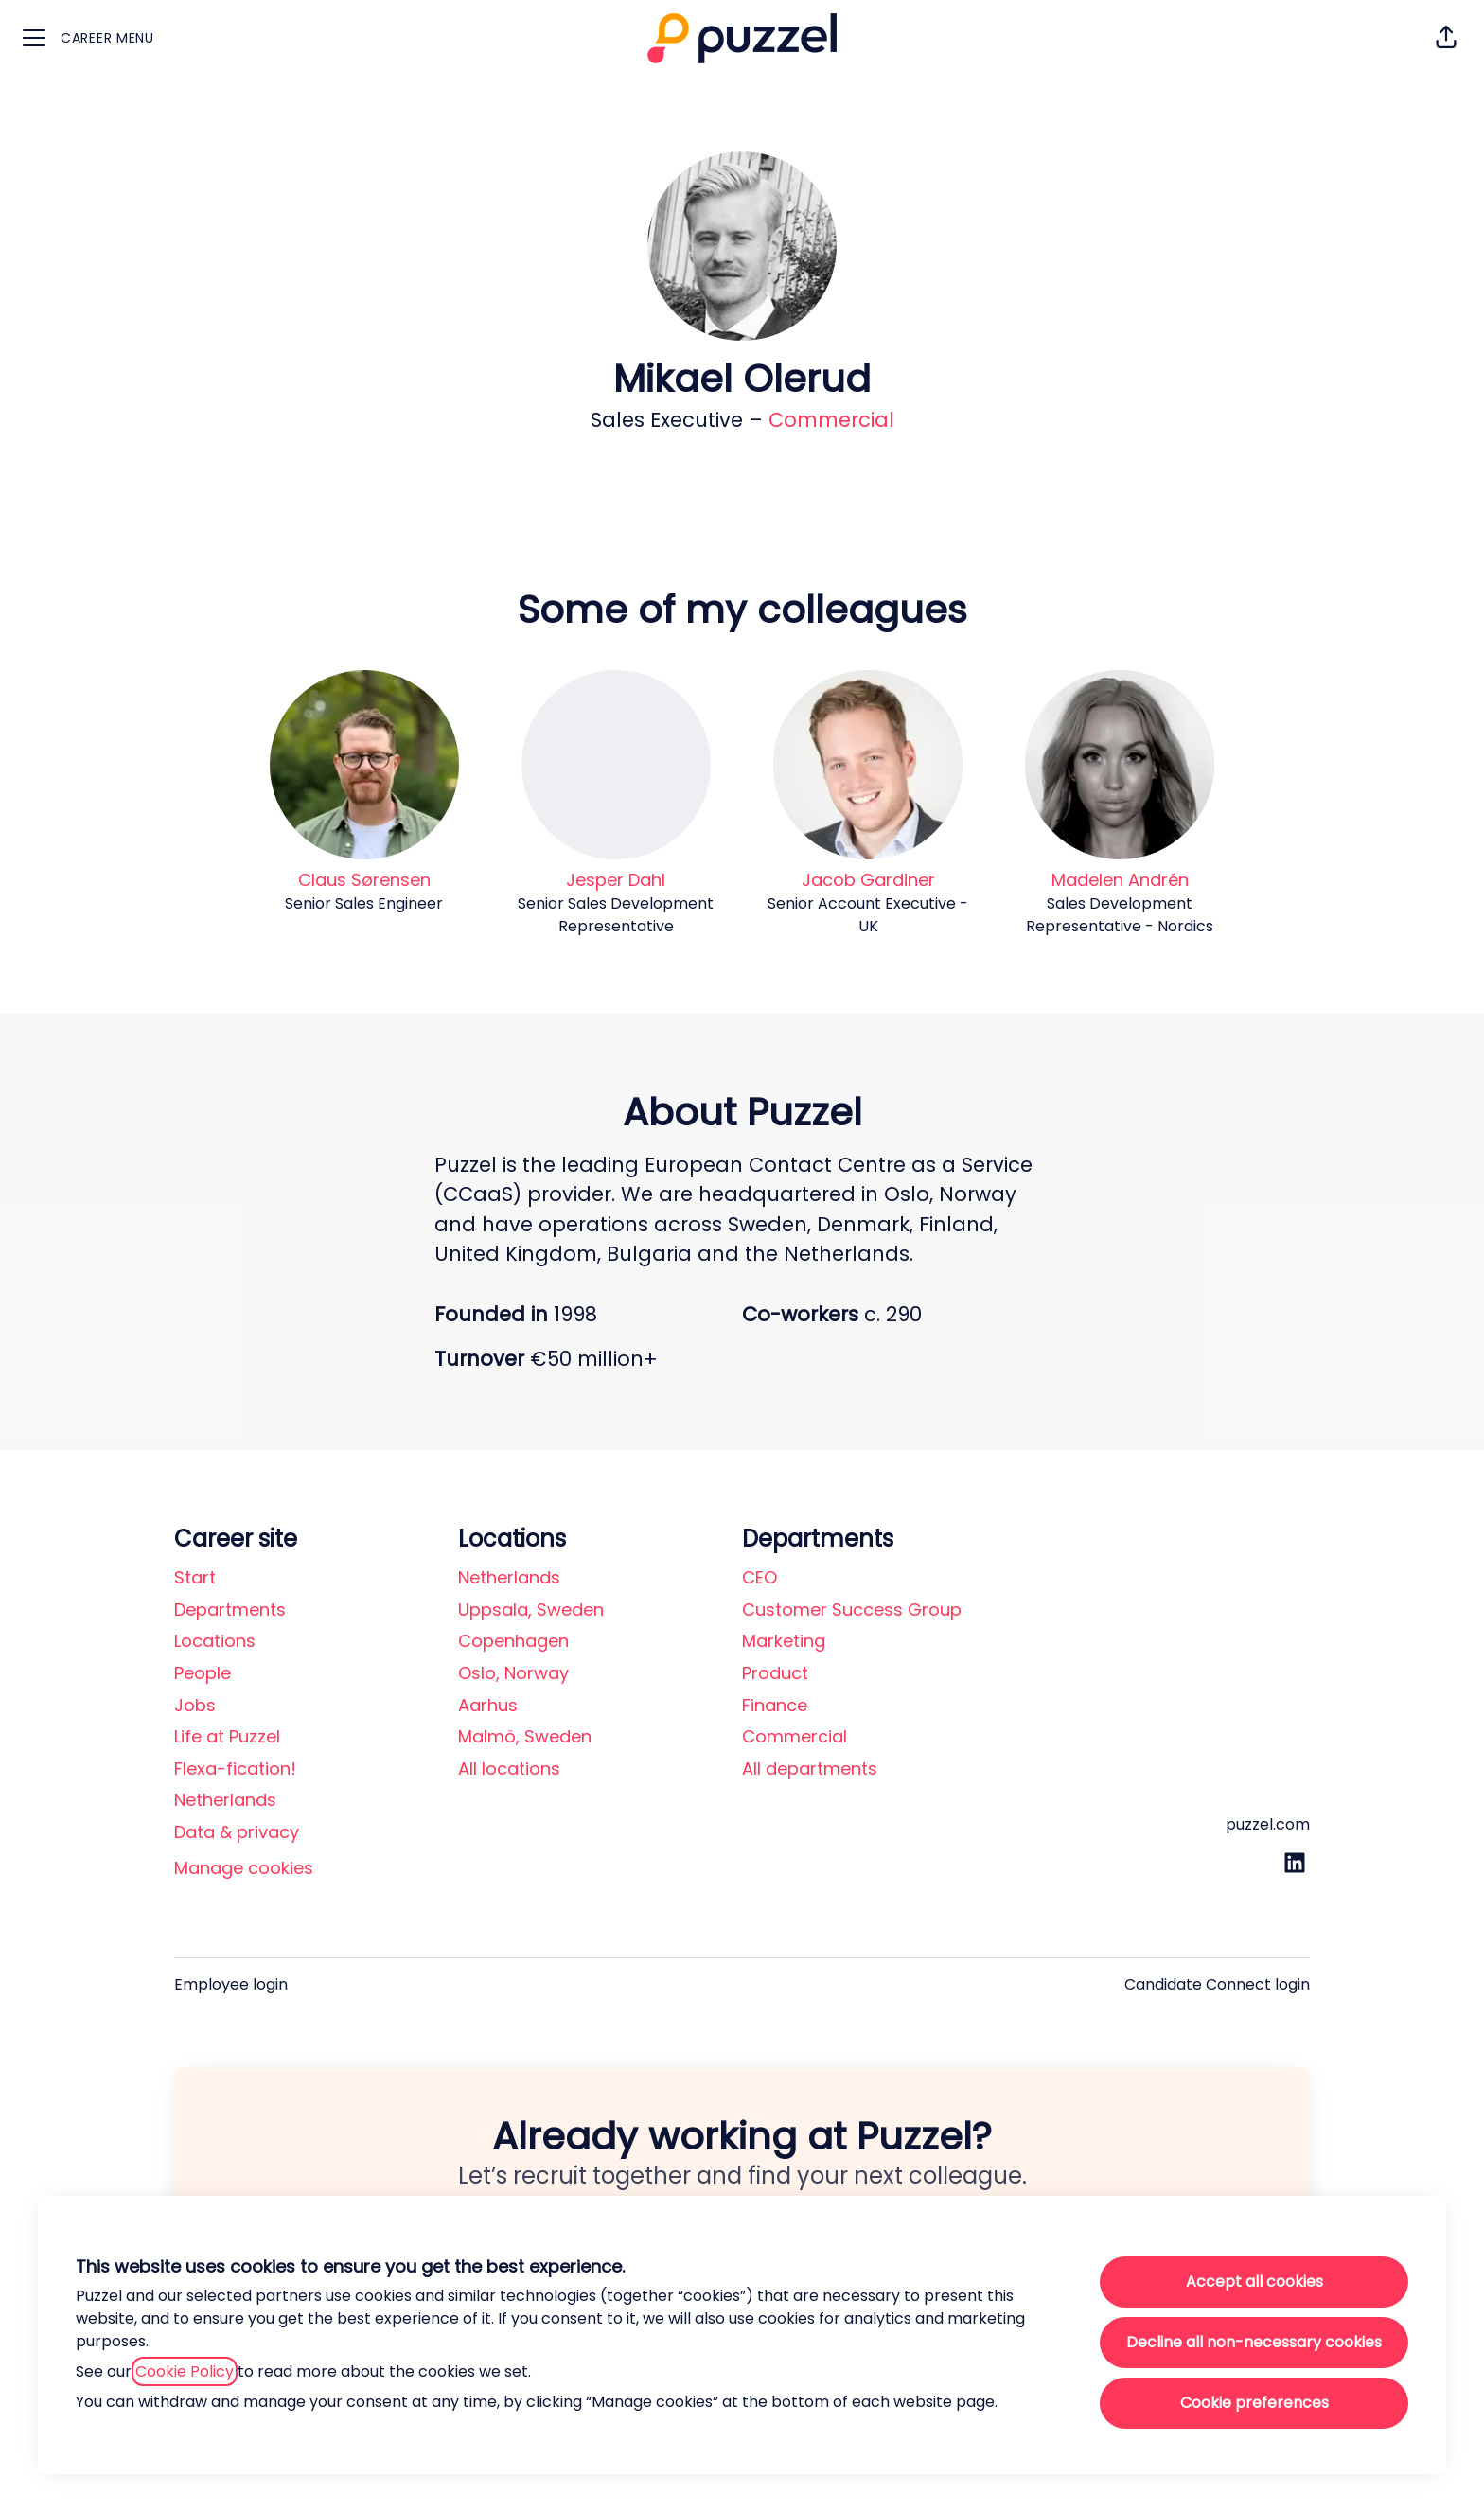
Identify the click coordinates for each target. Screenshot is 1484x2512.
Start (195, 1577)
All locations (509, 1768)
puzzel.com (1268, 1824)
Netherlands (225, 1800)
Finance (774, 1705)
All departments (809, 1768)
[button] (1446, 37)
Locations (215, 1641)
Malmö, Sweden (525, 1736)
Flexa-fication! (235, 1768)
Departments (230, 1609)
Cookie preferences (1254, 2403)
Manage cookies (243, 1868)
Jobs (195, 1705)
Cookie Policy (184, 2371)
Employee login (231, 1984)
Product (775, 1673)
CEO (759, 1577)
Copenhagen (513, 1641)
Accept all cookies (1254, 2281)
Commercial (831, 419)
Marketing (783, 1641)
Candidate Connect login (1217, 1984)
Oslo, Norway (513, 1673)
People (202, 1673)
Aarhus (488, 1705)
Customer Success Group (852, 1609)
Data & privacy (236, 1832)
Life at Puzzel (227, 1736)
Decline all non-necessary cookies (1254, 2342)
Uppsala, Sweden (531, 1609)
